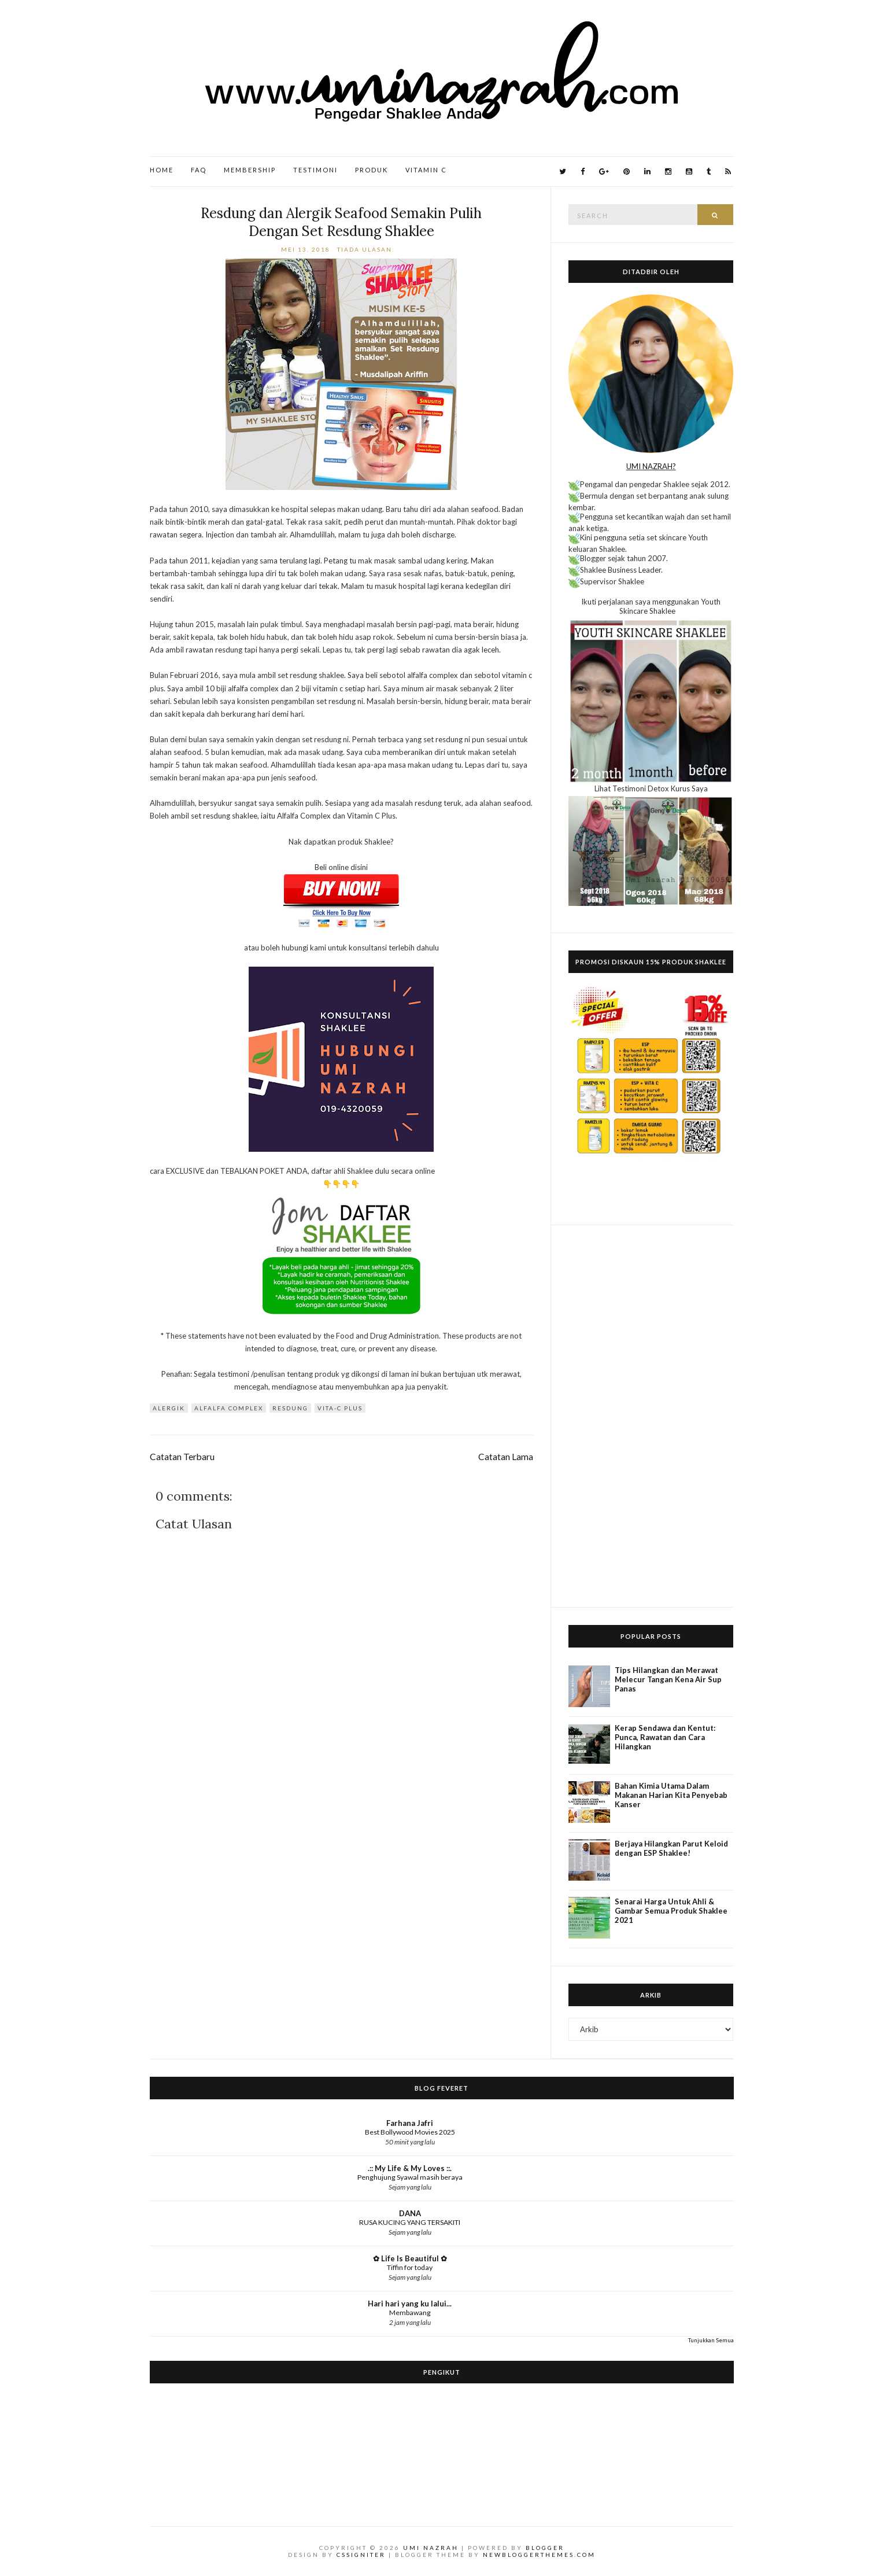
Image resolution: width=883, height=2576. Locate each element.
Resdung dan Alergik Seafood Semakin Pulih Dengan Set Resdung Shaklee (341, 222)
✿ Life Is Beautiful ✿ (410, 2258)
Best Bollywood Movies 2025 (410, 2132)
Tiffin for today (410, 2267)
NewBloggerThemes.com (539, 2554)
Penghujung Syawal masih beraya (410, 2177)
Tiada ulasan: (367, 249)
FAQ (198, 170)
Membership (250, 170)
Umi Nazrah (431, 2547)
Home (161, 170)
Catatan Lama (505, 1456)
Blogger (545, 2547)
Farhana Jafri (409, 2123)
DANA (410, 2213)
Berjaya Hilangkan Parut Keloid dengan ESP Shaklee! (671, 1848)
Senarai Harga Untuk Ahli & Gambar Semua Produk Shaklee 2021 (671, 1911)
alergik (169, 1408)
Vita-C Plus (340, 1408)
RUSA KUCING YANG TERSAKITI (409, 2222)
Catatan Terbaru (182, 1456)
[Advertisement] (651, 1416)
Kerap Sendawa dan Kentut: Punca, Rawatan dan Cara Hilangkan (665, 1737)
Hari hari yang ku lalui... (410, 2303)
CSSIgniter (361, 2554)
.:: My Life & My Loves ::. (410, 2168)
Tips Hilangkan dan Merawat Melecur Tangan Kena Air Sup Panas (668, 1679)
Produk (371, 170)
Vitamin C (426, 170)
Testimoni (315, 170)
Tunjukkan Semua (711, 2340)
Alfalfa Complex (228, 1408)
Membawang (410, 2312)
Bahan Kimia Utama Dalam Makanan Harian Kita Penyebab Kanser (671, 1795)
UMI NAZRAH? (651, 466)
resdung (290, 1408)
